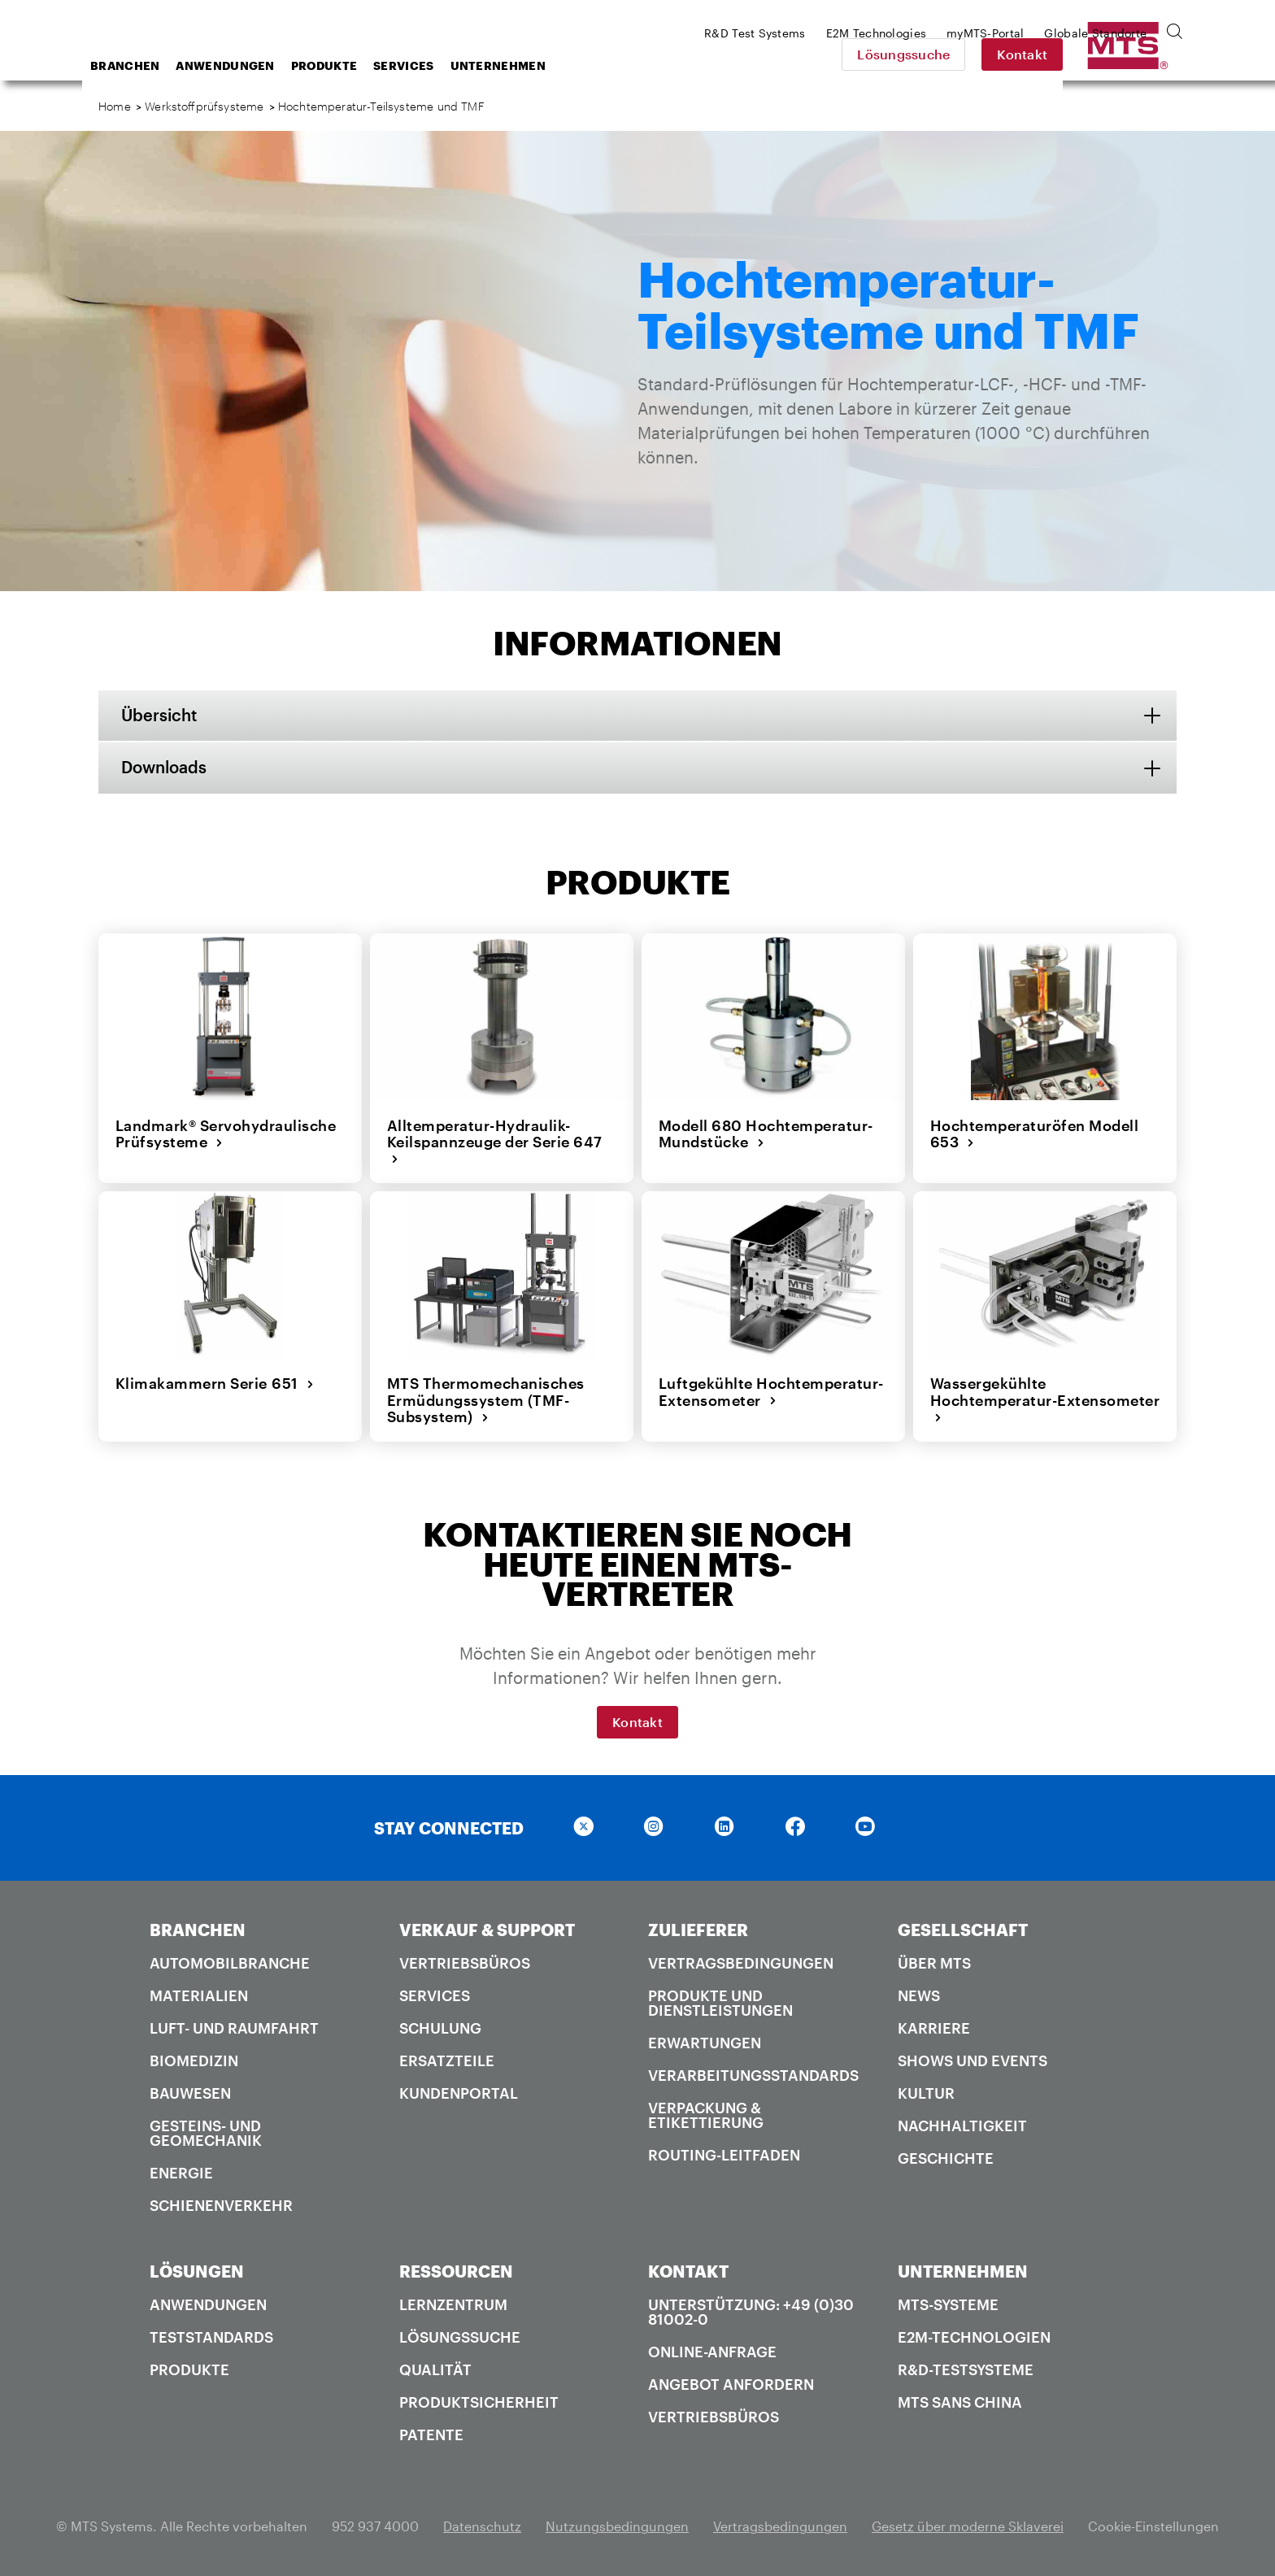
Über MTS (934, 1962)
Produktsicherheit (479, 2401)
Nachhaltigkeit (962, 2125)
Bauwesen (190, 2092)
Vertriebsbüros (464, 1962)
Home (114, 106)
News (919, 1995)
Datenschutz (482, 2525)
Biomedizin (194, 2060)
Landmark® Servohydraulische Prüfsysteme (225, 1134)
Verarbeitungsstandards (753, 2074)
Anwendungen (355, 65)
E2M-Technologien (974, 2336)
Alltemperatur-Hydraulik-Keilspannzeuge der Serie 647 (494, 1142)
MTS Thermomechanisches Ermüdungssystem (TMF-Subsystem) (485, 1400)
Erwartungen (704, 2042)
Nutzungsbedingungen (617, 2525)
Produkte (454, 65)
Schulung (440, 2027)
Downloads (165, 768)
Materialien (199, 1995)
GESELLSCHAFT (963, 1929)
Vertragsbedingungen (740, 1962)
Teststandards (211, 2336)
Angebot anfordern (731, 2383)
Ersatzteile (446, 2060)
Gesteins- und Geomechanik (206, 2132)
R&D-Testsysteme (965, 2369)
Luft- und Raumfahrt (234, 2027)
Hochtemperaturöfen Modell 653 (1033, 1134)
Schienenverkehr (221, 2204)
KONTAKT (688, 2270)
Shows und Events (972, 2060)
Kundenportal (458, 2092)
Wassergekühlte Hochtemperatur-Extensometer (1044, 1400)
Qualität (435, 2369)
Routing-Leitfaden (724, 2154)
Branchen (254, 65)
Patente (431, 2434)
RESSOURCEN (456, 2270)
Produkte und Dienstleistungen (720, 2002)
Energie (181, 2172)
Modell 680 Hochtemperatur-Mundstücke (765, 1134)
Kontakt (1136, 54)
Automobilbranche (230, 1962)
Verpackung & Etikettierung (706, 2114)
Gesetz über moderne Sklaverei (968, 2525)
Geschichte (946, 2157)
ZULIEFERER (698, 1929)
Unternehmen (628, 65)
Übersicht (160, 715)
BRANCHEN (198, 1929)
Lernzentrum (453, 2304)
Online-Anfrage (712, 2351)
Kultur (926, 2092)
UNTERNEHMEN (963, 2270)
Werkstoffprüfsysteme (204, 106)
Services (533, 65)
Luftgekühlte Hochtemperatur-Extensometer (770, 1391)
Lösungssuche (1017, 54)
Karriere (934, 2027)
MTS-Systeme (948, 2304)
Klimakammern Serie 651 (214, 1383)
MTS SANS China (960, 2401)
